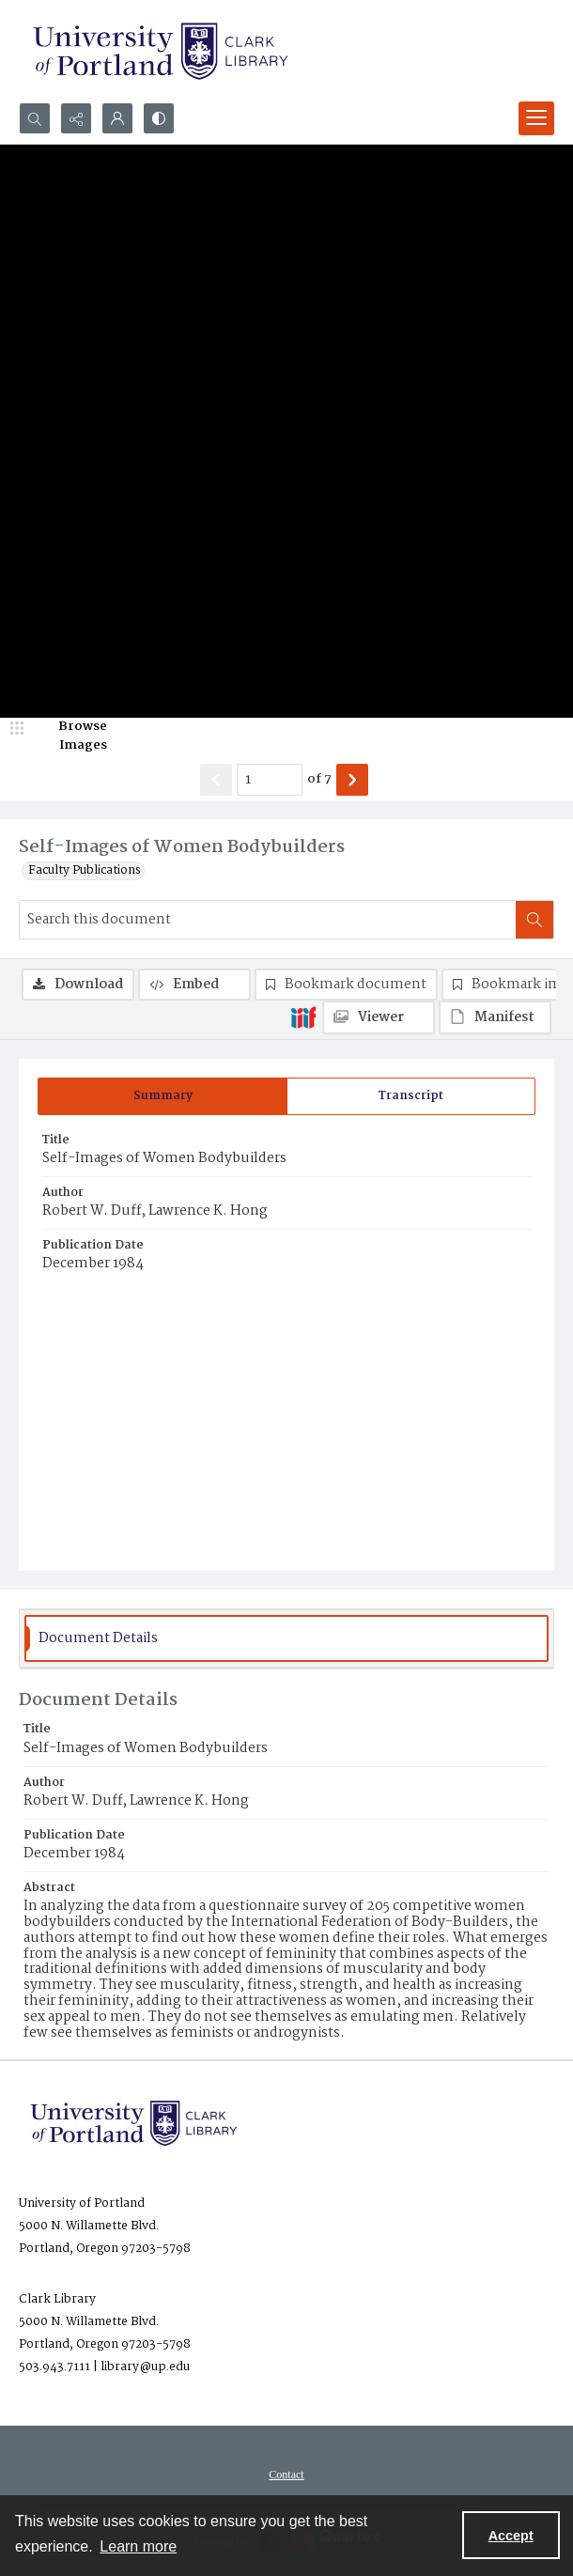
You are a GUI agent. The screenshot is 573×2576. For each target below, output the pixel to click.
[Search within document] (534, 920)
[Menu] (536, 118)
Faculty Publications (84, 870)
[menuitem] (286, 2474)
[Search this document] (268, 920)
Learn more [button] (138, 2546)
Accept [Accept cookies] (511, 2535)
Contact (286, 2474)
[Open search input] (35, 118)
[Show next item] (352, 780)
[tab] (162, 1096)
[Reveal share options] (76, 118)
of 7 (319, 779)
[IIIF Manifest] (495, 1017)
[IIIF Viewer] (378, 1017)
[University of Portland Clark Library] (160, 51)
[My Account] (117, 118)
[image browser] (70, 736)
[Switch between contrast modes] (159, 118)
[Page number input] (269, 780)
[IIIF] (303, 1016)
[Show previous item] (216, 780)
